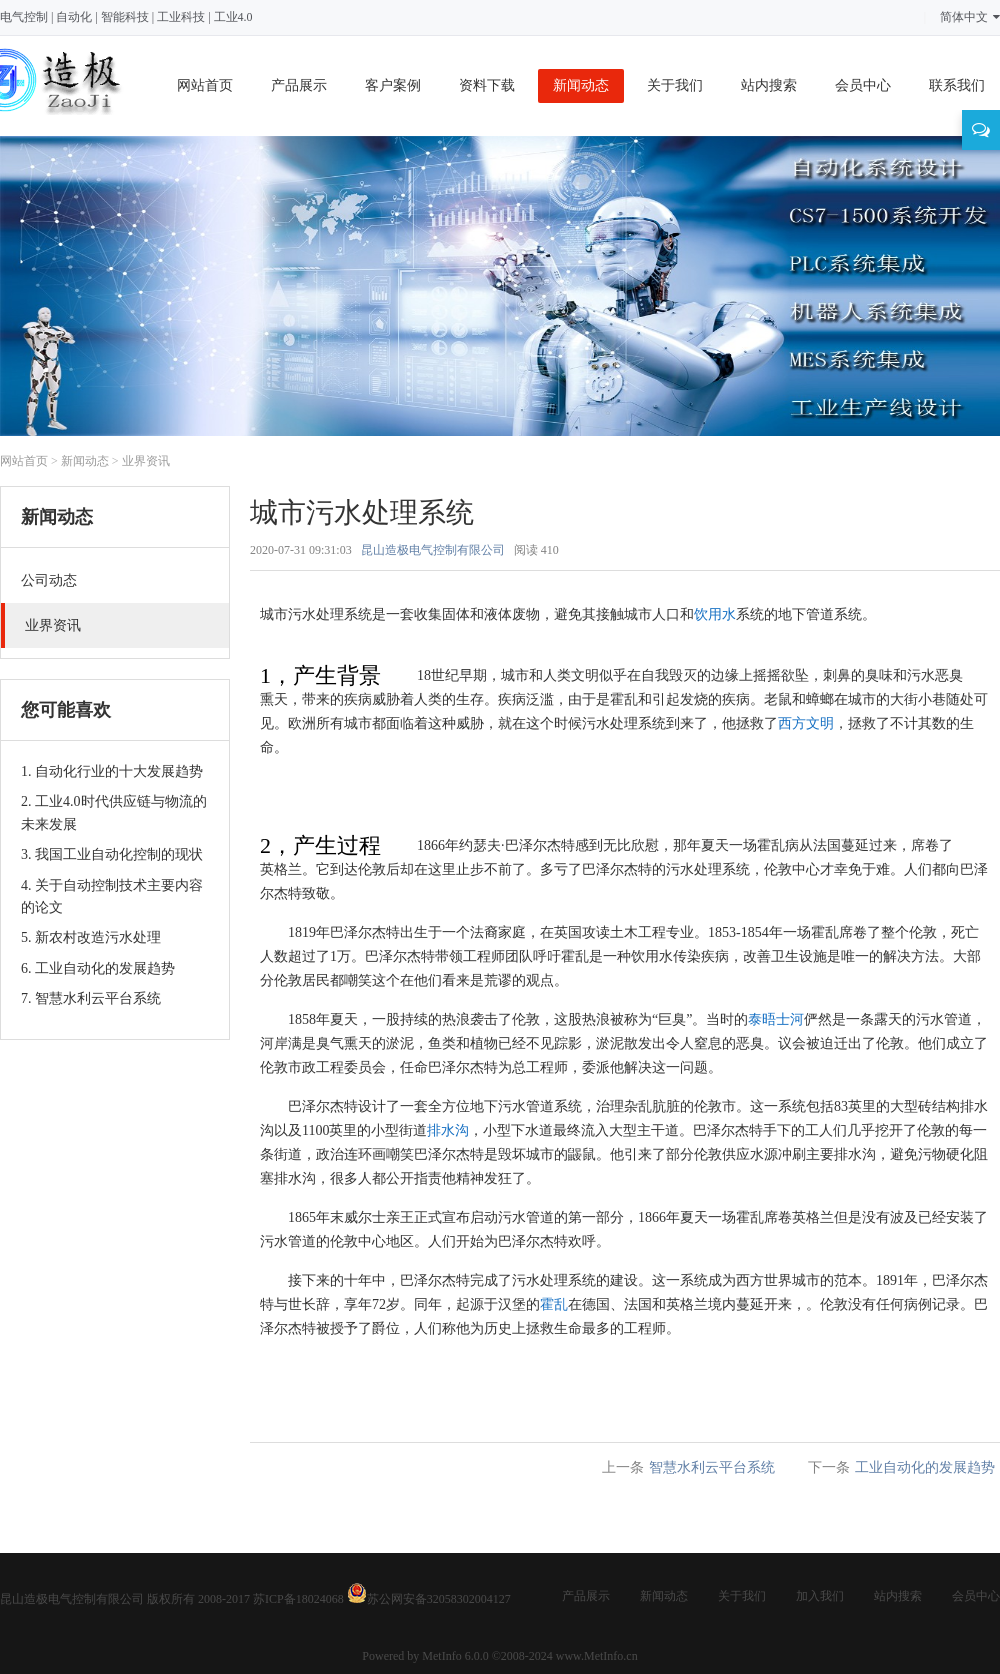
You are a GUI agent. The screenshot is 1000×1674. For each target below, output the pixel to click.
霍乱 (554, 1304)
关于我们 (675, 85)
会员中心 (863, 85)
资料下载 (487, 85)
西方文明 (806, 723)
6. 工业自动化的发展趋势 (98, 968)
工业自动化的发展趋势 (925, 1467)
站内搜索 (769, 85)
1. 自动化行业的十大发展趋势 (112, 771)
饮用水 (715, 614)
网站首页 (205, 85)
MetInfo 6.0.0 (455, 1656)
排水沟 (448, 1130)
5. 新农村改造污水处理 (91, 937)
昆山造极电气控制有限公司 (433, 550)
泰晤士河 (776, 1019)
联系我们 (957, 85)
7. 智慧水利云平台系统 (91, 998)
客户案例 (393, 85)
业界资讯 (146, 461)
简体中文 (970, 17)
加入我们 (820, 1596)
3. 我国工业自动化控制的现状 (112, 854)
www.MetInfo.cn (597, 1656)
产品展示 (299, 85)
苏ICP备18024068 (298, 1599)
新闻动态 (581, 85)
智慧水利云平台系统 (712, 1467)
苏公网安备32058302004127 (439, 1599)
